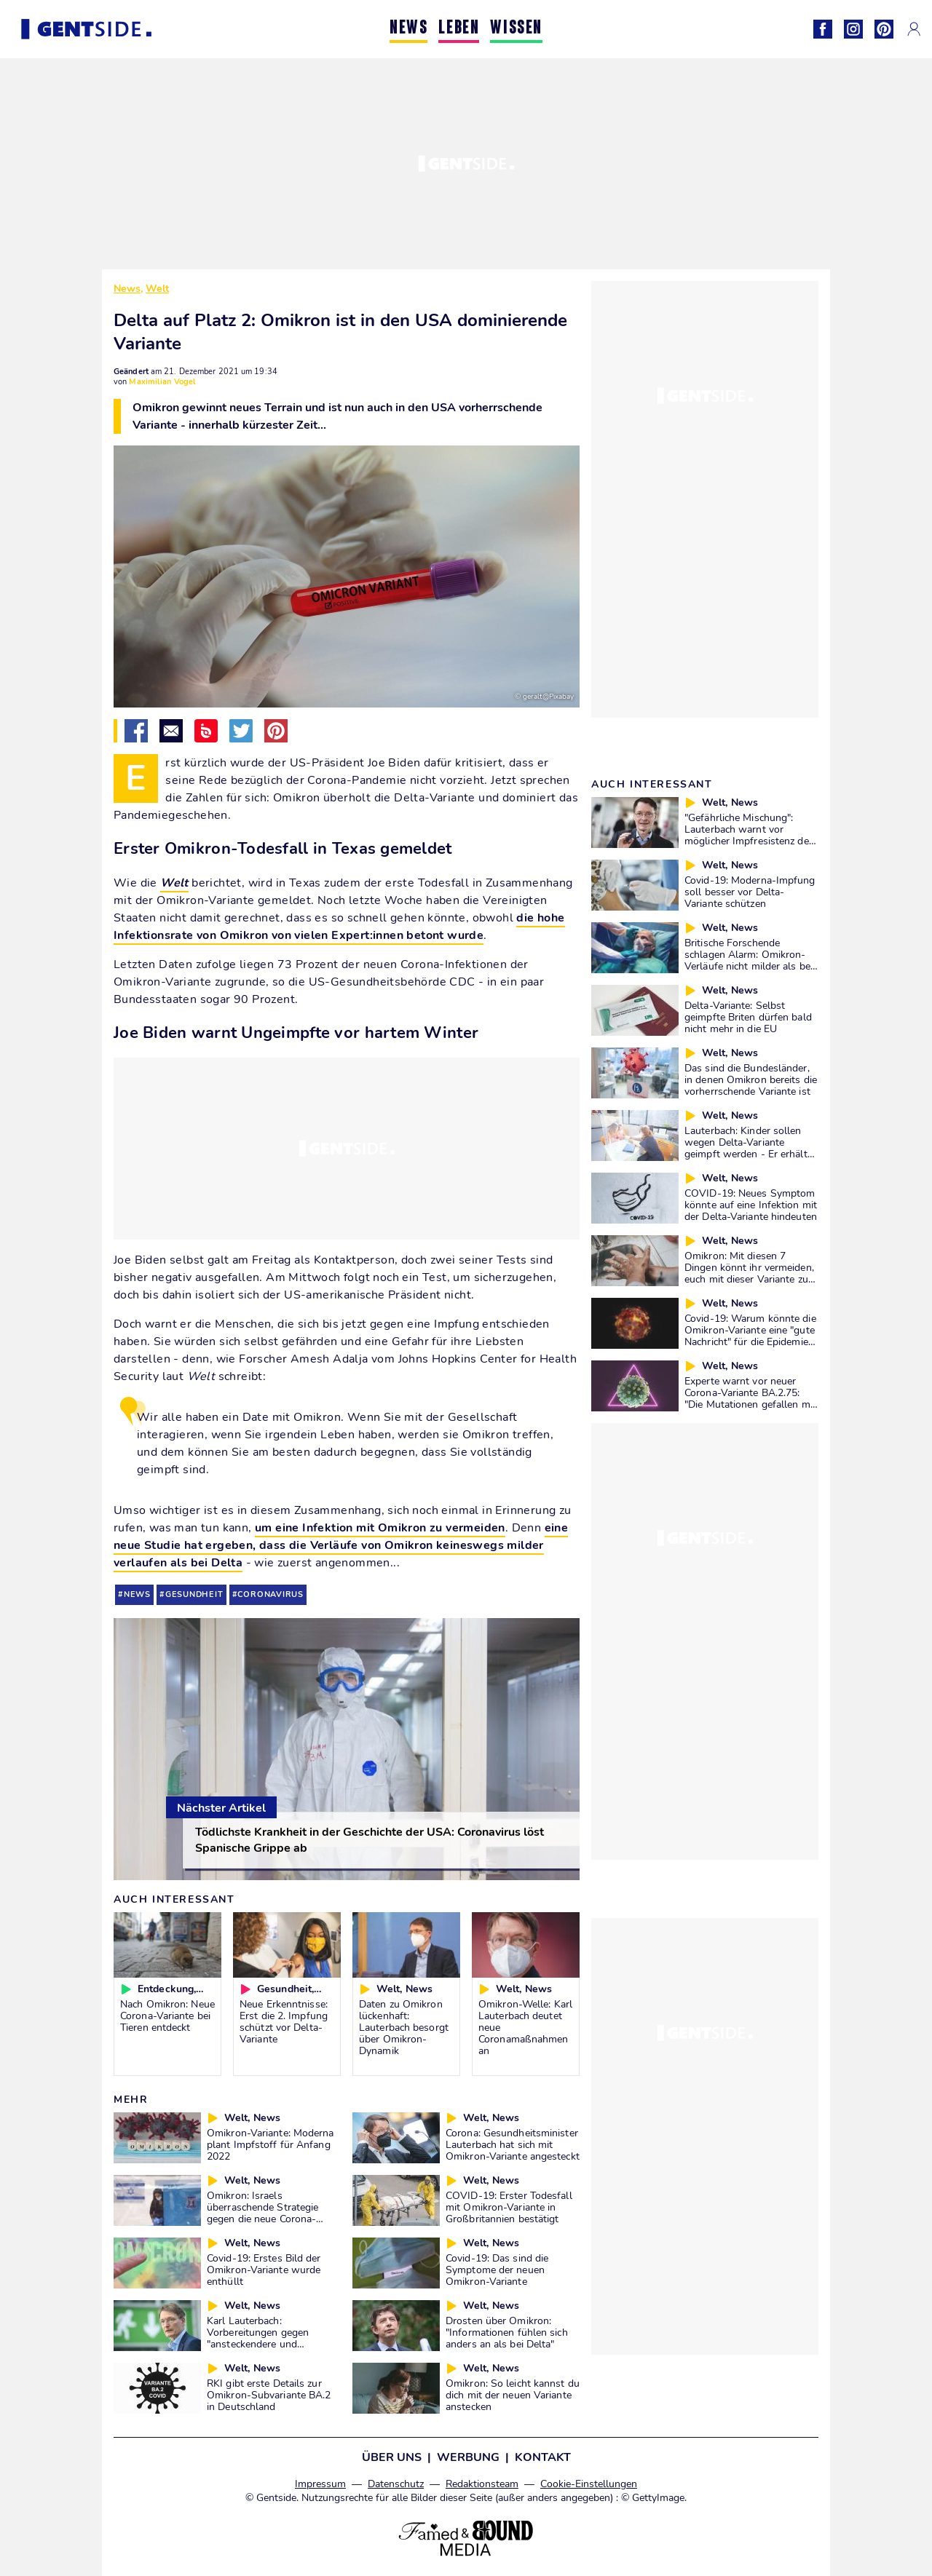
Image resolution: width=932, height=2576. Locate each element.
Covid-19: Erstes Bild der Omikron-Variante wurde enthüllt (264, 2269)
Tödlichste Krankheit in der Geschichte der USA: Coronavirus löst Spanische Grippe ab (369, 1840)
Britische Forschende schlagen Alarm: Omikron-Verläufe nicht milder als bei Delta (748, 960)
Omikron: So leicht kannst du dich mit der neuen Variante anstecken (513, 2395)
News (127, 289)
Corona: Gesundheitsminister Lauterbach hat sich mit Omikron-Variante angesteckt (513, 2144)
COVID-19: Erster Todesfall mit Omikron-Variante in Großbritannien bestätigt (509, 2207)
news (137, 1594)
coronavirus (270, 1594)
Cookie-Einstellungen (588, 2484)
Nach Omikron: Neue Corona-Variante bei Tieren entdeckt (167, 2015)
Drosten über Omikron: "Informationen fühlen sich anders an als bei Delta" (507, 2332)
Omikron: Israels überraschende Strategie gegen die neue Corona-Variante (262, 2213)
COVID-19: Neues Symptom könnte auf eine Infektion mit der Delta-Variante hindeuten (750, 1205)
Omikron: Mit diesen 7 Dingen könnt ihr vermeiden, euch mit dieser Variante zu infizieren (749, 1273)
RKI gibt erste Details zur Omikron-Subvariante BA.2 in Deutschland (269, 2395)
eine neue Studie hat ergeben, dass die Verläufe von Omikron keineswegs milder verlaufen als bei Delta (341, 1545)
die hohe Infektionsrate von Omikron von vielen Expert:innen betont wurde (339, 926)
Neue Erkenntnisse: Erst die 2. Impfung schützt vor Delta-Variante (284, 2021)
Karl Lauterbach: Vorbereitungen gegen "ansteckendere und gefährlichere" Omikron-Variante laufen (262, 2343)
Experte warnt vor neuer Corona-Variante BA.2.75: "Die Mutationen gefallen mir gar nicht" (750, 1398)
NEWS (408, 29)
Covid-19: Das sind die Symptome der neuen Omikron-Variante (497, 2269)
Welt (157, 289)
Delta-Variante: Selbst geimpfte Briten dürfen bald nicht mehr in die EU (748, 1017)
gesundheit (194, 1594)
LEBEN (458, 29)
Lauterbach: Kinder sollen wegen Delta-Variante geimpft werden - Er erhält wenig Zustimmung (745, 1148)
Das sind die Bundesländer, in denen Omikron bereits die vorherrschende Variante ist (750, 1079)
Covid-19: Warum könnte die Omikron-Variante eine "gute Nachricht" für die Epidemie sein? (750, 1335)
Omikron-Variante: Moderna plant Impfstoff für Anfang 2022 (270, 2144)
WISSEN (516, 29)
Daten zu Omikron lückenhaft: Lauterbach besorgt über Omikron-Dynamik (404, 2027)
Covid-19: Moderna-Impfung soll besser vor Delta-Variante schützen (750, 892)
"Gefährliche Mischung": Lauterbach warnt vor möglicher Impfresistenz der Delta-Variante (748, 835)
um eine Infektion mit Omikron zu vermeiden (380, 1528)
